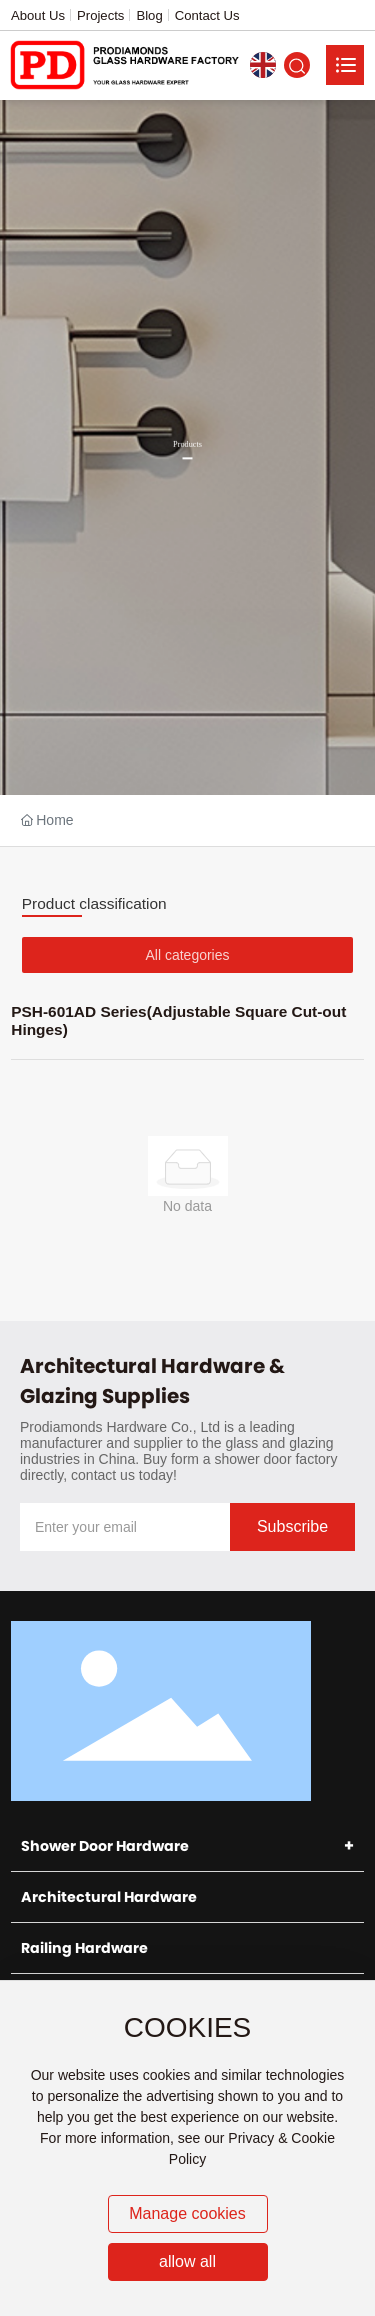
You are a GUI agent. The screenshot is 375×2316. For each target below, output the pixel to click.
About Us (38, 15)
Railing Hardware (84, 1948)
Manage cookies (187, 2213)
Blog (149, 15)
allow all (187, 2261)
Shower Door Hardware (105, 1846)
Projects (100, 15)
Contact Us (207, 15)
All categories (187, 955)
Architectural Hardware (109, 1897)
